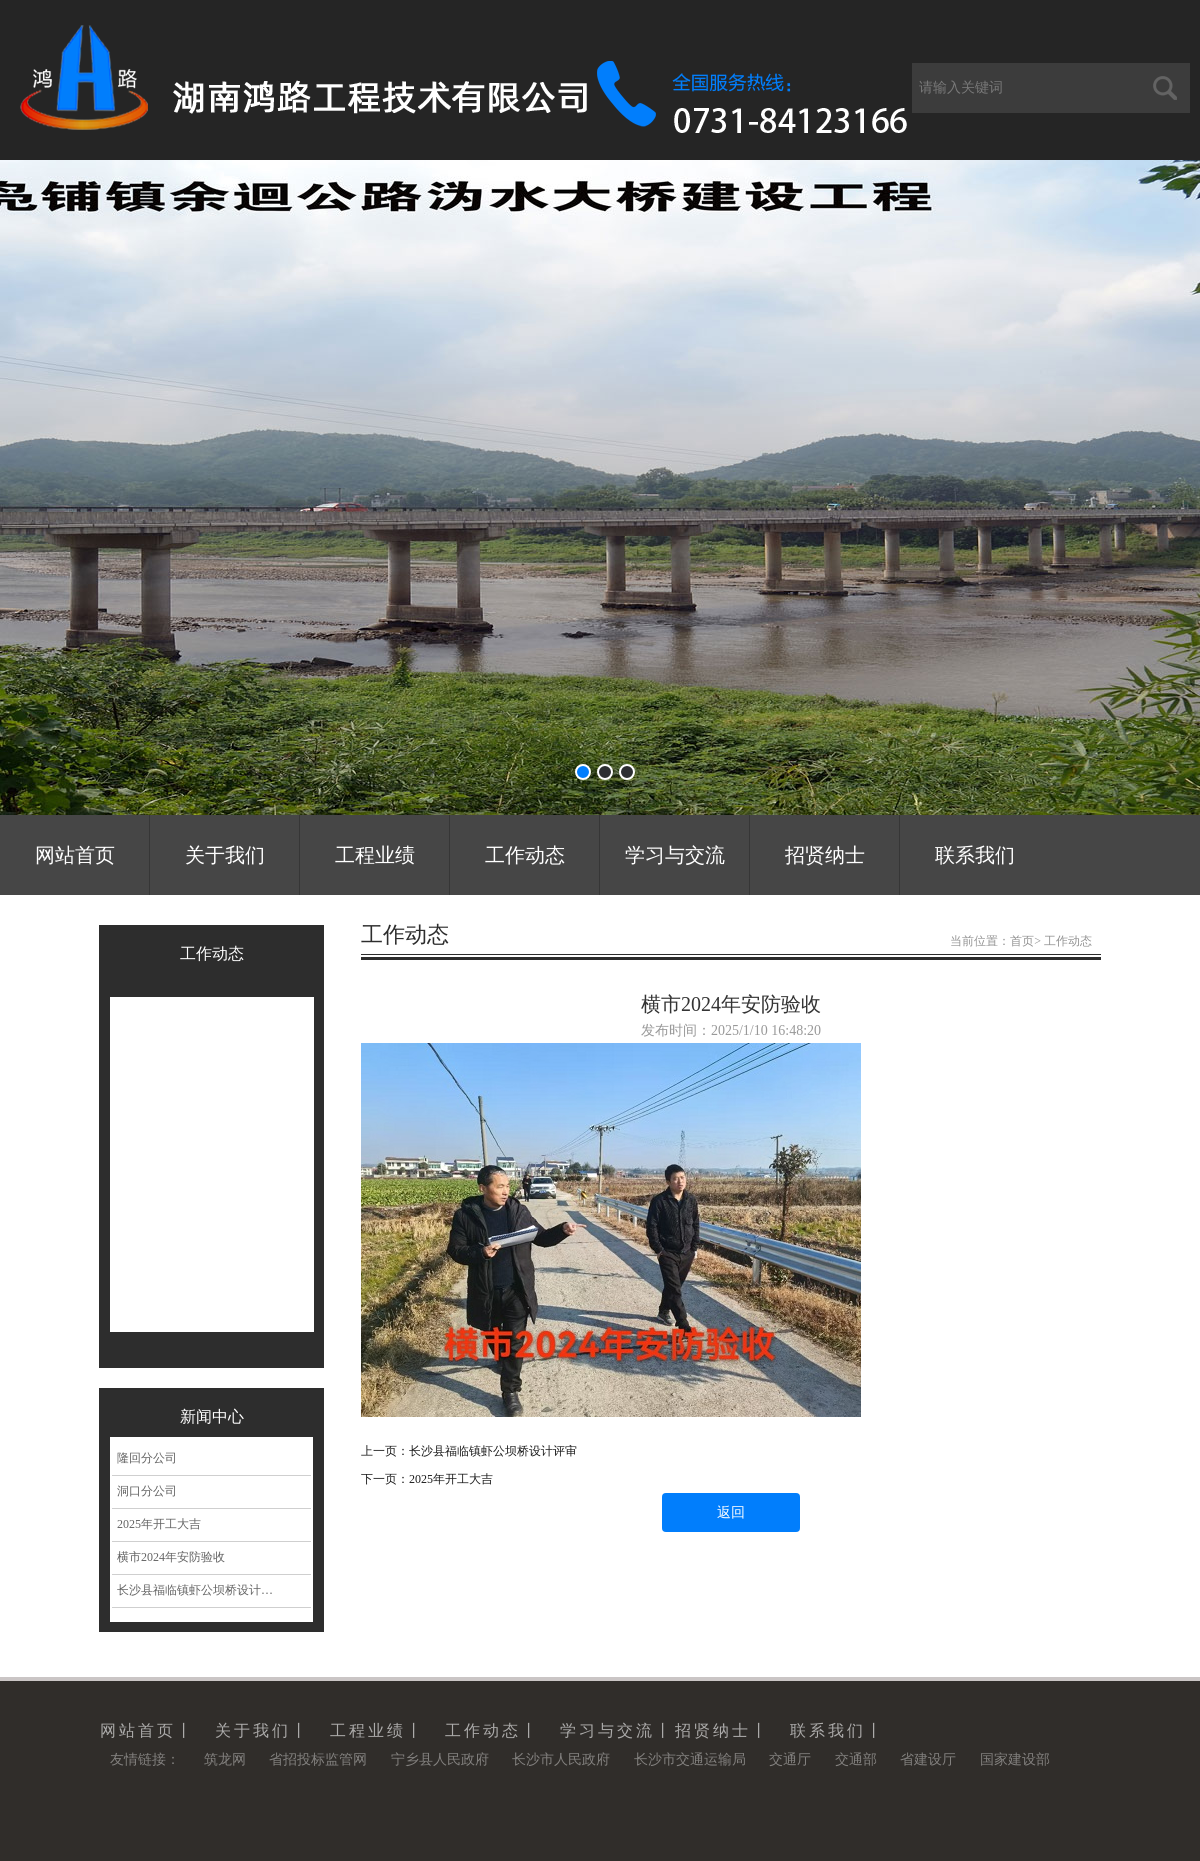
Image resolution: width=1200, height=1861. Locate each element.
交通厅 (790, 1759)
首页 (1022, 941)
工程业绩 (375, 855)
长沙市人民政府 (561, 1759)
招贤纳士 (825, 855)
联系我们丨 (837, 1730)
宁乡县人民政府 (440, 1759)
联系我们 (975, 855)
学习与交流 (675, 855)
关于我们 (225, 855)
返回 (731, 1512)
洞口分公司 (147, 1491)
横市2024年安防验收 (171, 1557)
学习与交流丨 (617, 1730)
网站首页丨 (147, 1730)
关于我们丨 (262, 1730)
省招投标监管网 (318, 1759)
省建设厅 (928, 1759)
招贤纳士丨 (722, 1730)
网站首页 (75, 855)
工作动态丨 (492, 1730)
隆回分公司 (147, 1458)
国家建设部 (1015, 1759)
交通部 (856, 1759)
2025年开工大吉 (159, 1524)
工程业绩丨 (377, 1730)
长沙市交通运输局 (690, 1759)
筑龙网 (225, 1759)
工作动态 (525, 855)
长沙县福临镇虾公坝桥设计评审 (201, 1590)
